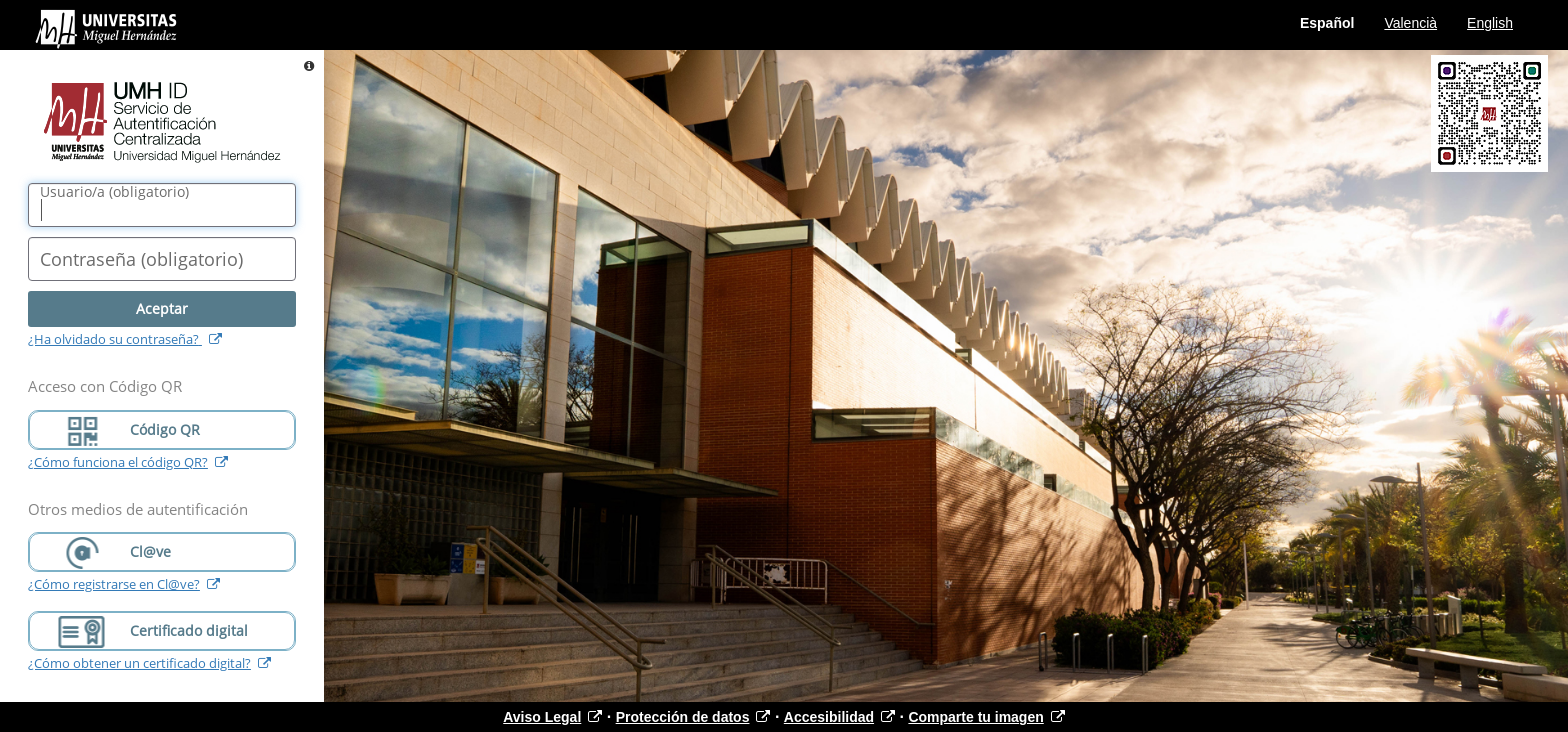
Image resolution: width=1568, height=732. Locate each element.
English (1490, 23)
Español (1327, 23)
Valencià (1410, 23)
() (114, 192)
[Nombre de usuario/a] (162, 205)
